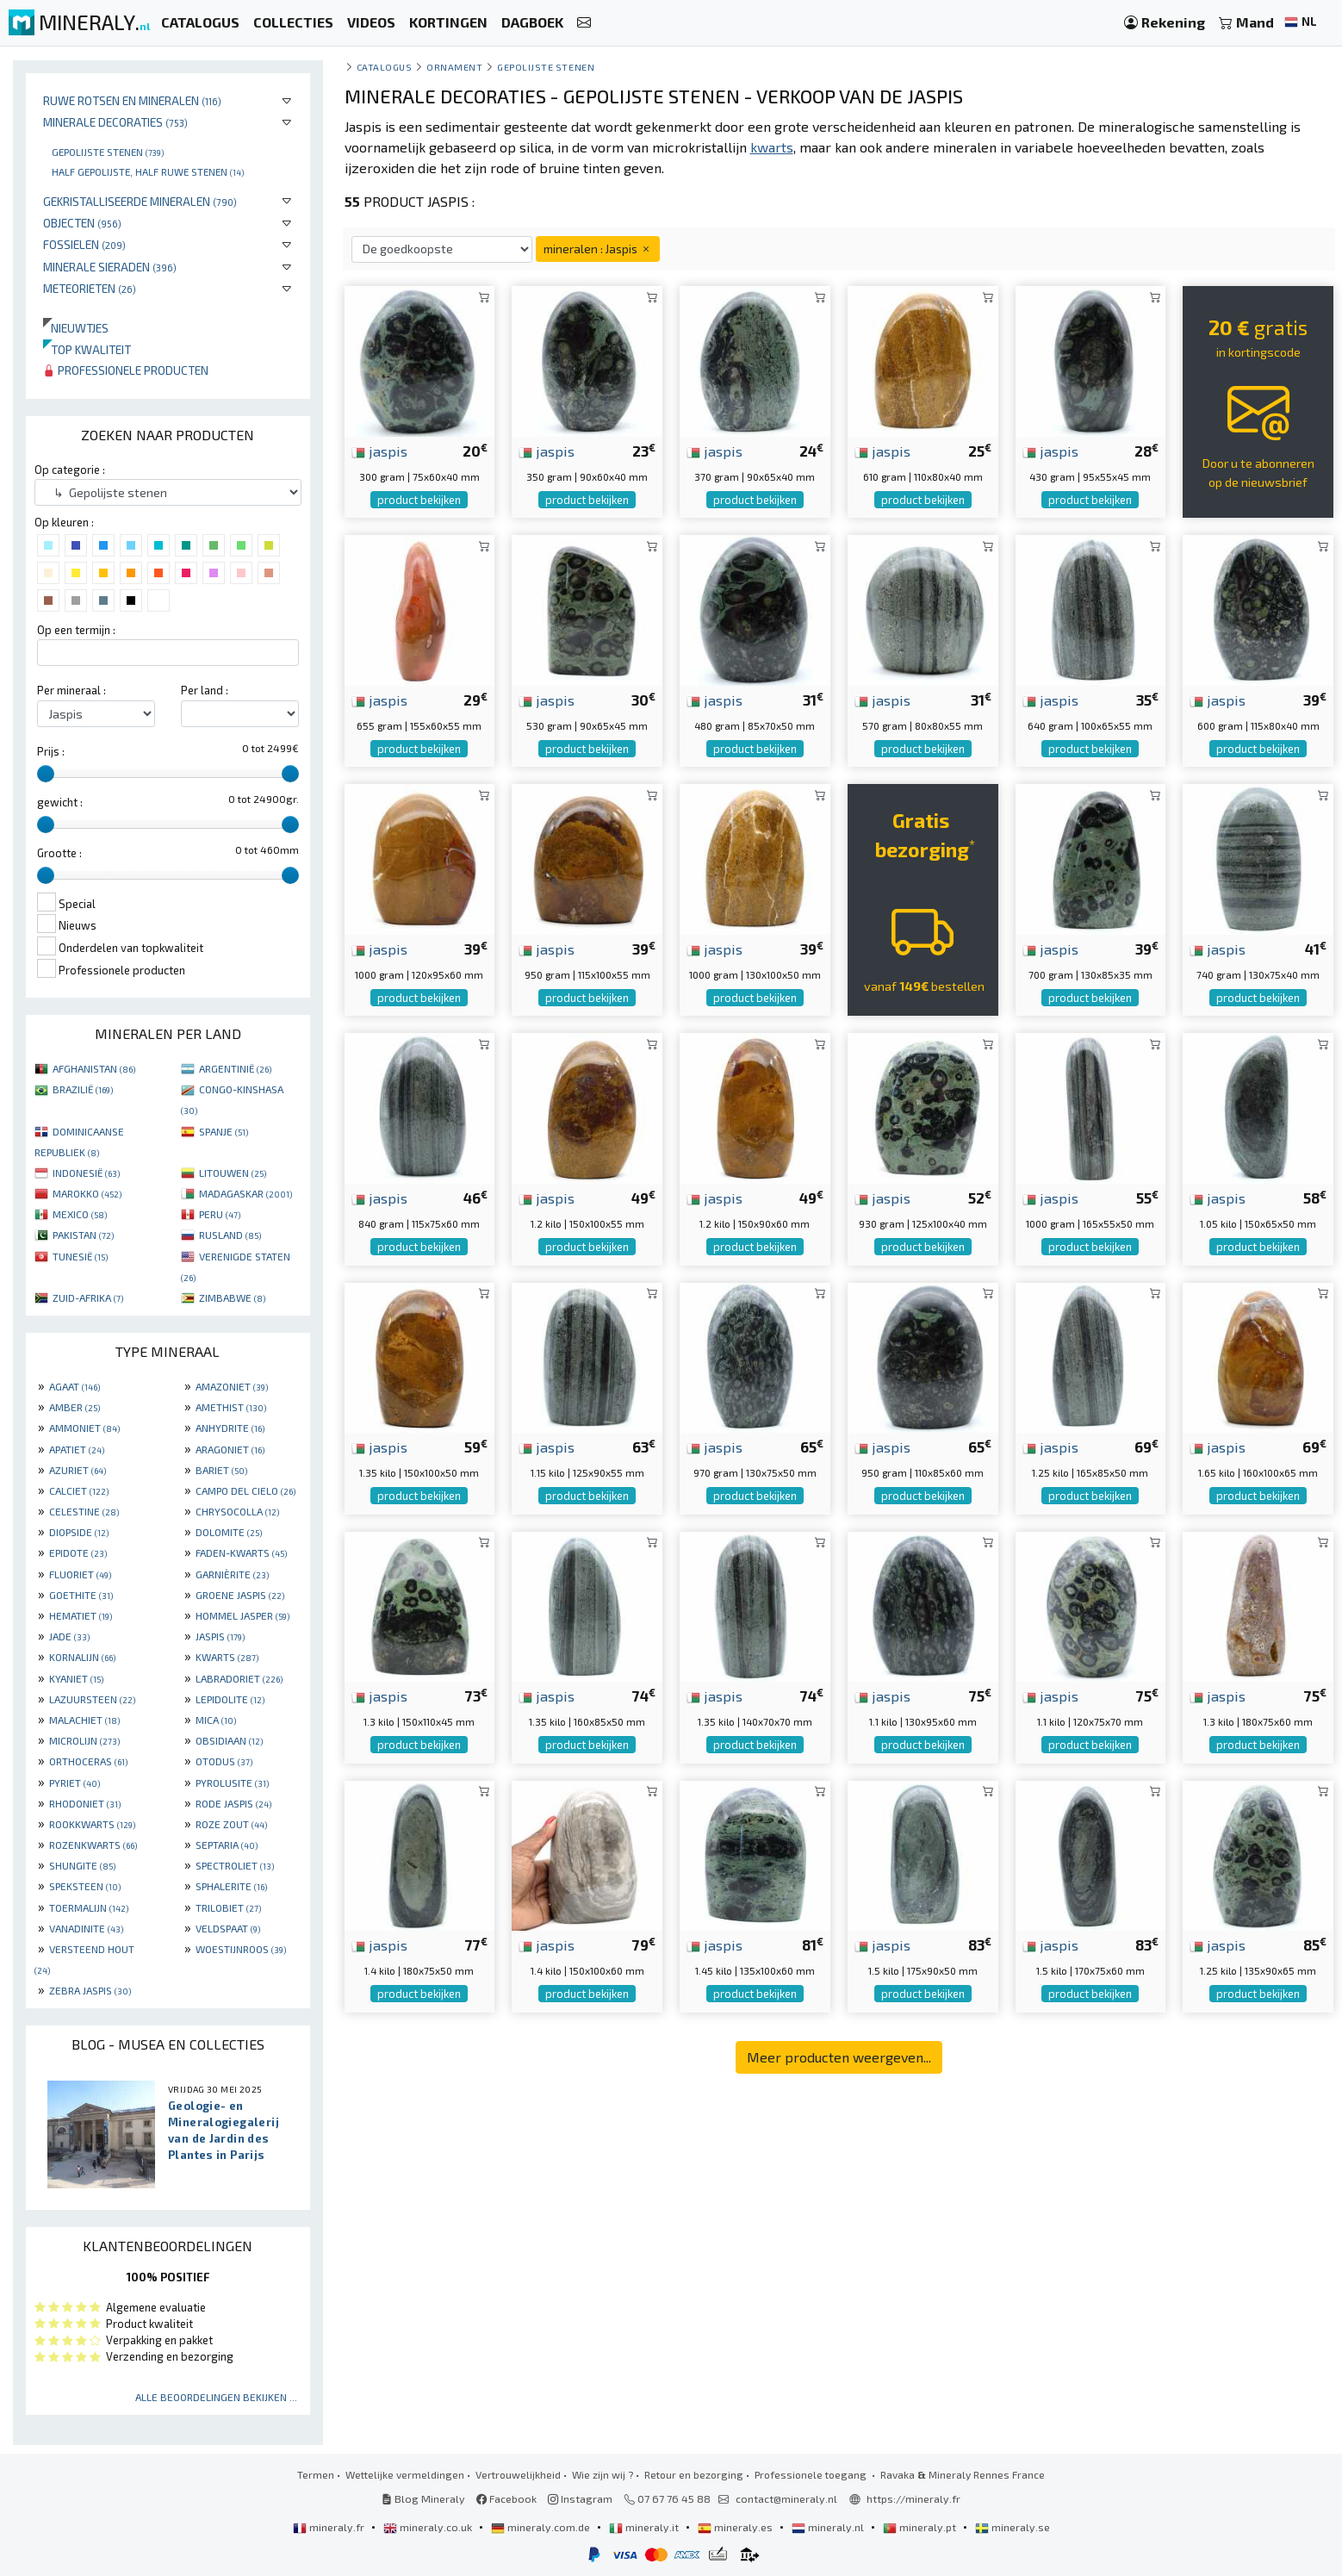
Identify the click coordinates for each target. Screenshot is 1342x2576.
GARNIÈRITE (232, 1574)
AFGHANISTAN (94, 1068)
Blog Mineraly (423, 2498)
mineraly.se (1012, 2527)
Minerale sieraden (110, 266)
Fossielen (84, 244)
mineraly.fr (330, 2527)
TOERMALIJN (88, 1907)
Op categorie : (69, 469)
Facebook (506, 2498)
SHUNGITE (82, 1865)
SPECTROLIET (235, 1865)
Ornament (454, 66)
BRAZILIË (83, 1089)
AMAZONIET (232, 1386)
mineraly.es (736, 2527)
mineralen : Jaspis (598, 248)
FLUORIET (80, 1574)
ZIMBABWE (232, 1297)
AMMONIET (84, 1428)
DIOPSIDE (79, 1532)
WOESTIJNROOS (241, 1949)
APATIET (76, 1449)
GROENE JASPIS (240, 1595)
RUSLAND (230, 1235)
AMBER (74, 1407)
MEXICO (80, 1214)
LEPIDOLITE (230, 1699)
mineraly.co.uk (429, 2527)
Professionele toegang (812, 2474)
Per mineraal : (71, 690)
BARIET (221, 1470)
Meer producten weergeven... (839, 2057)
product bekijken (419, 500)
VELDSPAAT (228, 1928)
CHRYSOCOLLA (237, 1511)
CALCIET (79, 1490)
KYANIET (76, 1678)
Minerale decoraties (115, 122)
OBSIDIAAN (229, 1740)
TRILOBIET (228, 1907)
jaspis (379, 450)
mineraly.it (645, 2527)
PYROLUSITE (232, 1782)
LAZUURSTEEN (92, 1699)
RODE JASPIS (233, 1803)
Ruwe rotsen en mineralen (132, 100)
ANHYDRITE (230, 1428)
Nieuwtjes (76, 327)
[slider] (45, 773)
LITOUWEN (232, 1173)
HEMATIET (80, 1615)
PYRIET (74, 1782)
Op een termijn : (76, 630)
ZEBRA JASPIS (90, 1990)
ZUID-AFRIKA (88, 1297)
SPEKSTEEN (85, 1886)
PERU (219, 1214)
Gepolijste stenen (108, 152)
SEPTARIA (227, 1845)
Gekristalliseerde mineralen (140, 201)
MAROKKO (87, 1193)
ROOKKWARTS (92, 1824)
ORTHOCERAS (88, 1761)
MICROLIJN (84, 1740)
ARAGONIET (230, 1449)
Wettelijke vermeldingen (404, 2474)
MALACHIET (84, 1720)
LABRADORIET (239, 1678)
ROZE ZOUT (231, 1824)
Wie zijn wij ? (602, 2474)
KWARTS (227, 1657)
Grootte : (59, 853)
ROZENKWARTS (93, 1845)
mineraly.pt (921, 2527)
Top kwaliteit (87, 349)
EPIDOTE (78, 1552)
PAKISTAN (83, 1235)
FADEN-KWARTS (241, 1552)
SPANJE (223, 1131)
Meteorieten (89, 288)
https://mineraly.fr (913, 2498)
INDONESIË (86, 1173)
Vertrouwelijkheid (518, 2474)
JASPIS (220, 1636)
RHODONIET (85, 1803)
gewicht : (60, 802)
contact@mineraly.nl (786, 2498)
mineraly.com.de (542, 2527)
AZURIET (77, 1470)
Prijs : (51, 751)
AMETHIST (231, 1407)
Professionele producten (125, 370)
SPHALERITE (231, 1886)
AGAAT (74, 1386)
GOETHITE (81, 1595)
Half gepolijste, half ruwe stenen (148, 171)
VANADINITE (86, 1928)
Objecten (82, 222)
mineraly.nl (829, 2527)
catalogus (385, 66)
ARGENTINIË (235, 1068)
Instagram (580, 2498)
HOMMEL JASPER (242, 1615)
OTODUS (224, 1761)
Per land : (204, 690)
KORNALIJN (82, 1657)
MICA (216, 1720)
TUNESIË (80, 1256)
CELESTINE (84, 1511)
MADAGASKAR (245, 1193)
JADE (69, 1636)
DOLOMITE (229, 1532)
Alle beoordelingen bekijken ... (216, 2397)
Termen (315, 2474)
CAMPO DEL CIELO (245, 1490)
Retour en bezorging (693, 2474)
